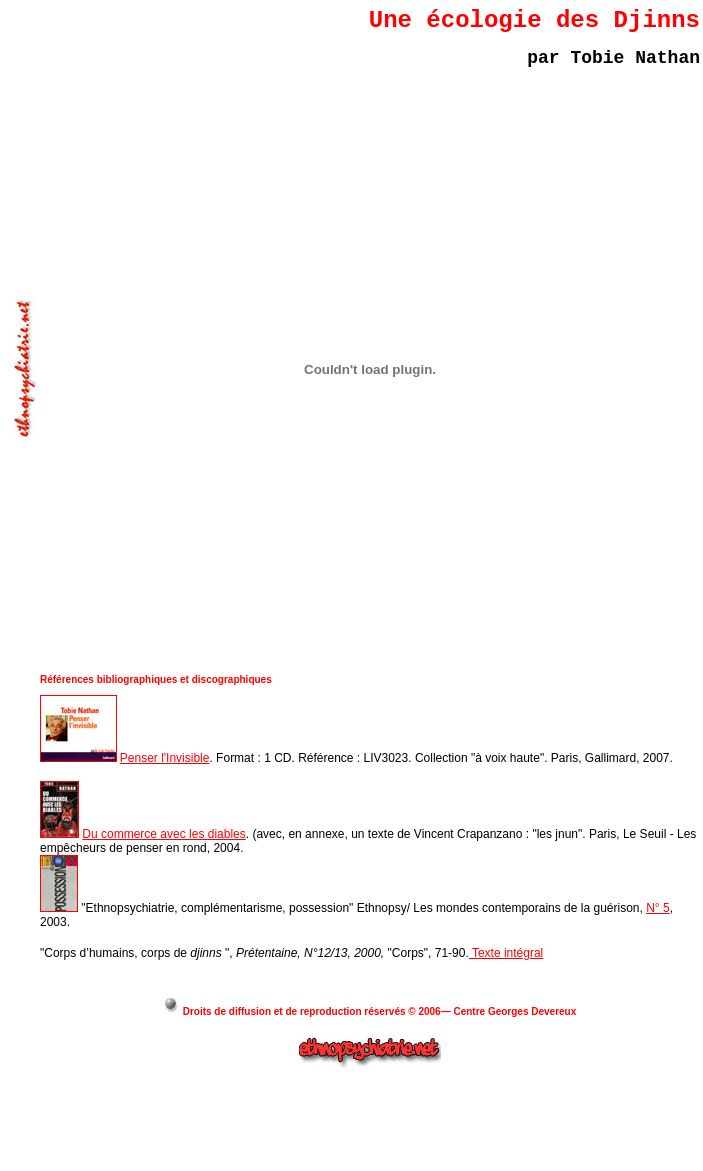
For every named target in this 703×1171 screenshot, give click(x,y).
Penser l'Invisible (165, 758)
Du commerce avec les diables (163, 834)
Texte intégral (506, 953)
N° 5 (657, 908)
